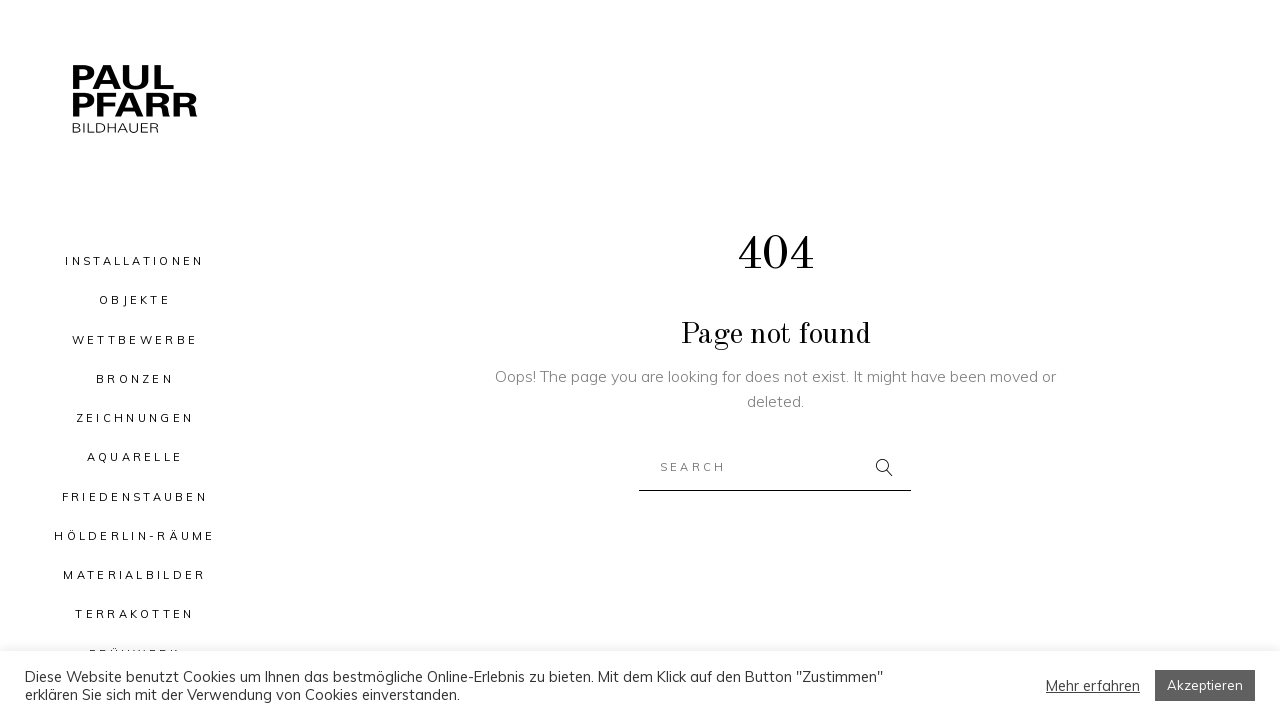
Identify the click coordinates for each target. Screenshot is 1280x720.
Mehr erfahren (1093, 686)
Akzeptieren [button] (1205, 685)
